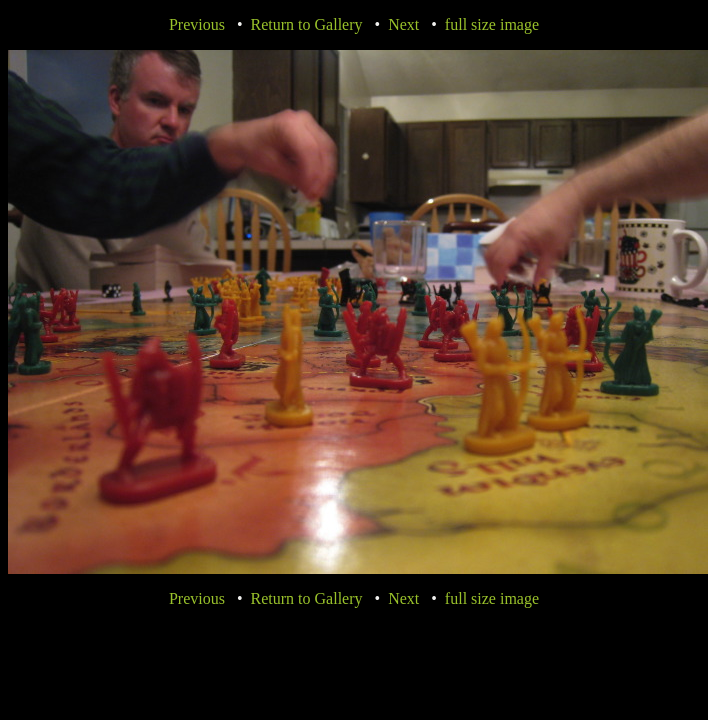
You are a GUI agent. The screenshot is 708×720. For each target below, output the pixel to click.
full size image (492, 24)
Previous (197, 24)
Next (403, 24)
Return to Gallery (307, 24)
